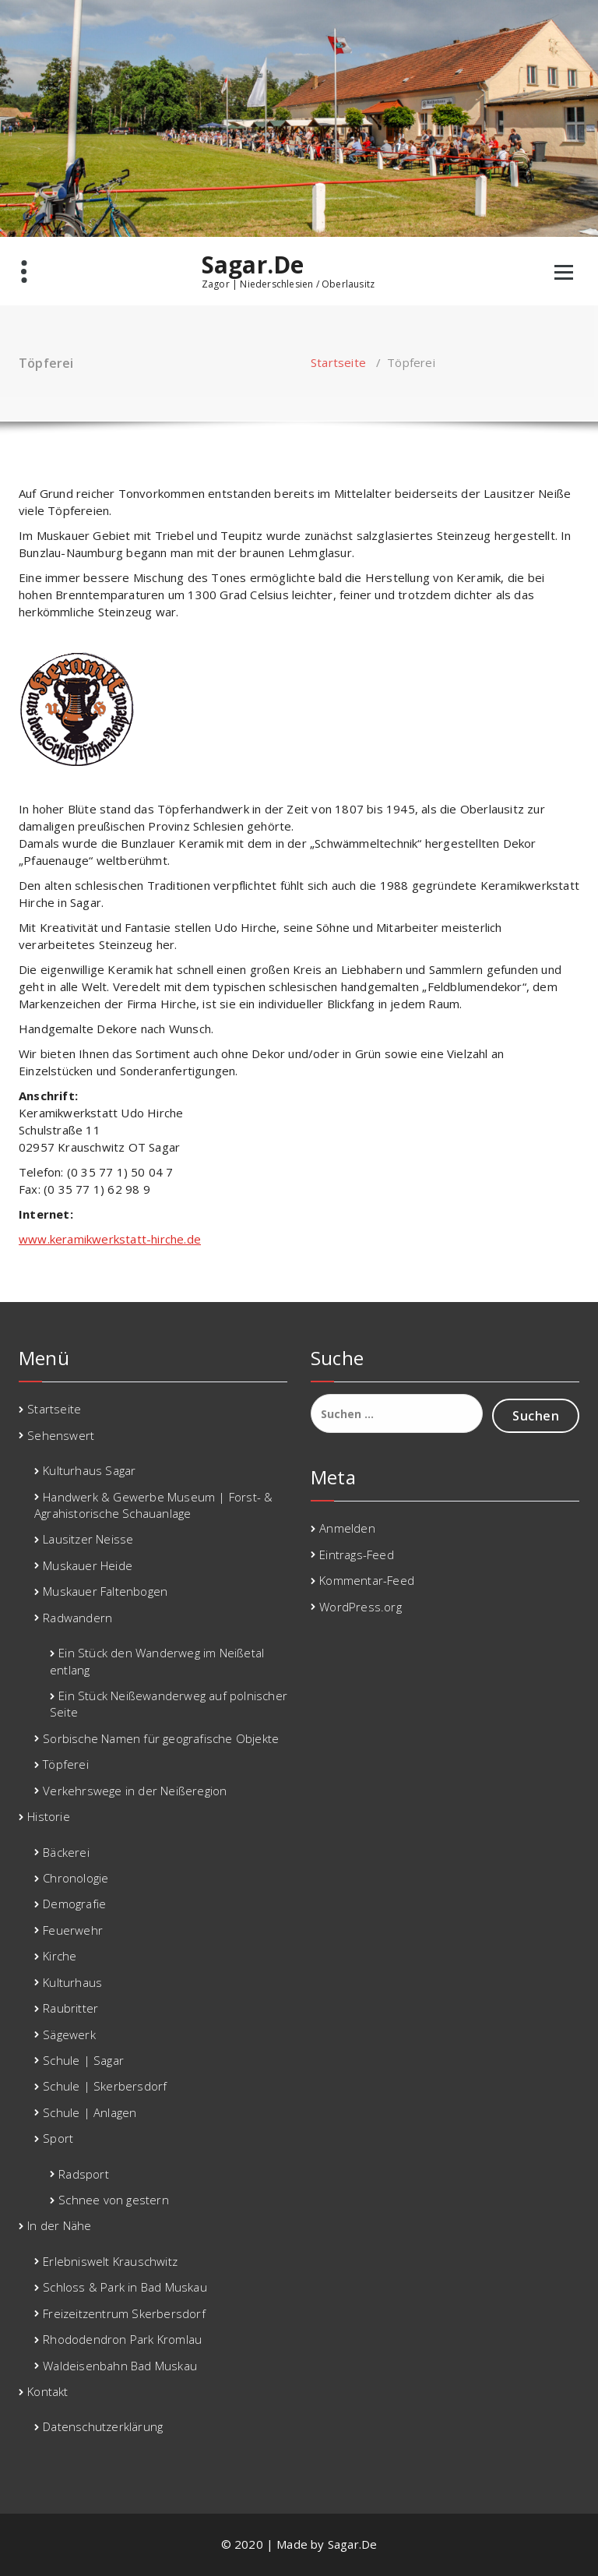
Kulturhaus (72, 1982)
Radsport (83, 2174)
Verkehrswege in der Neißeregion (135, 1790)
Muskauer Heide (87, 1565)
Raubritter (70, 2008)
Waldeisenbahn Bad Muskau (120, 2365)
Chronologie (75, 1878)
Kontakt (47, 2391)
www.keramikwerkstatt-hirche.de (110, 1239)
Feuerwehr (73, 1930)
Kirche (59, 1956)
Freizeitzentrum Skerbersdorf (124, 2313)
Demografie (74, 1903)
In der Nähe (59, 2225)
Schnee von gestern (113, 2199)
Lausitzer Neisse (88, 1539)
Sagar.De (253, 265)
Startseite (338, 362)
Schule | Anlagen (89, 2112)
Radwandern (77, 1617)
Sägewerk (69, 2034)
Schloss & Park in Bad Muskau (125, 2287)
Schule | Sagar (83, 2060)
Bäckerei (66, 1852)
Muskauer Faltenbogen (105, 1591)
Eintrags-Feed (356, 1554)
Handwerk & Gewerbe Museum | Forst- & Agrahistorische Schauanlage (153, 1505)
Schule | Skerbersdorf (105, 2086)
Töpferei (66, 1764)
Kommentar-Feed (366, 1580)
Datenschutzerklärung (103, 2426)
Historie (48, 1816)
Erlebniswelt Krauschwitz (110, 2261)
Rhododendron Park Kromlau (122, 2339)
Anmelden (347, 1528)
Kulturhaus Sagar (89, 1470)
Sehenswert (60, 1435)
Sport (58, 2138)
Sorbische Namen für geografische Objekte (161, 1738)
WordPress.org (360, 1606)
